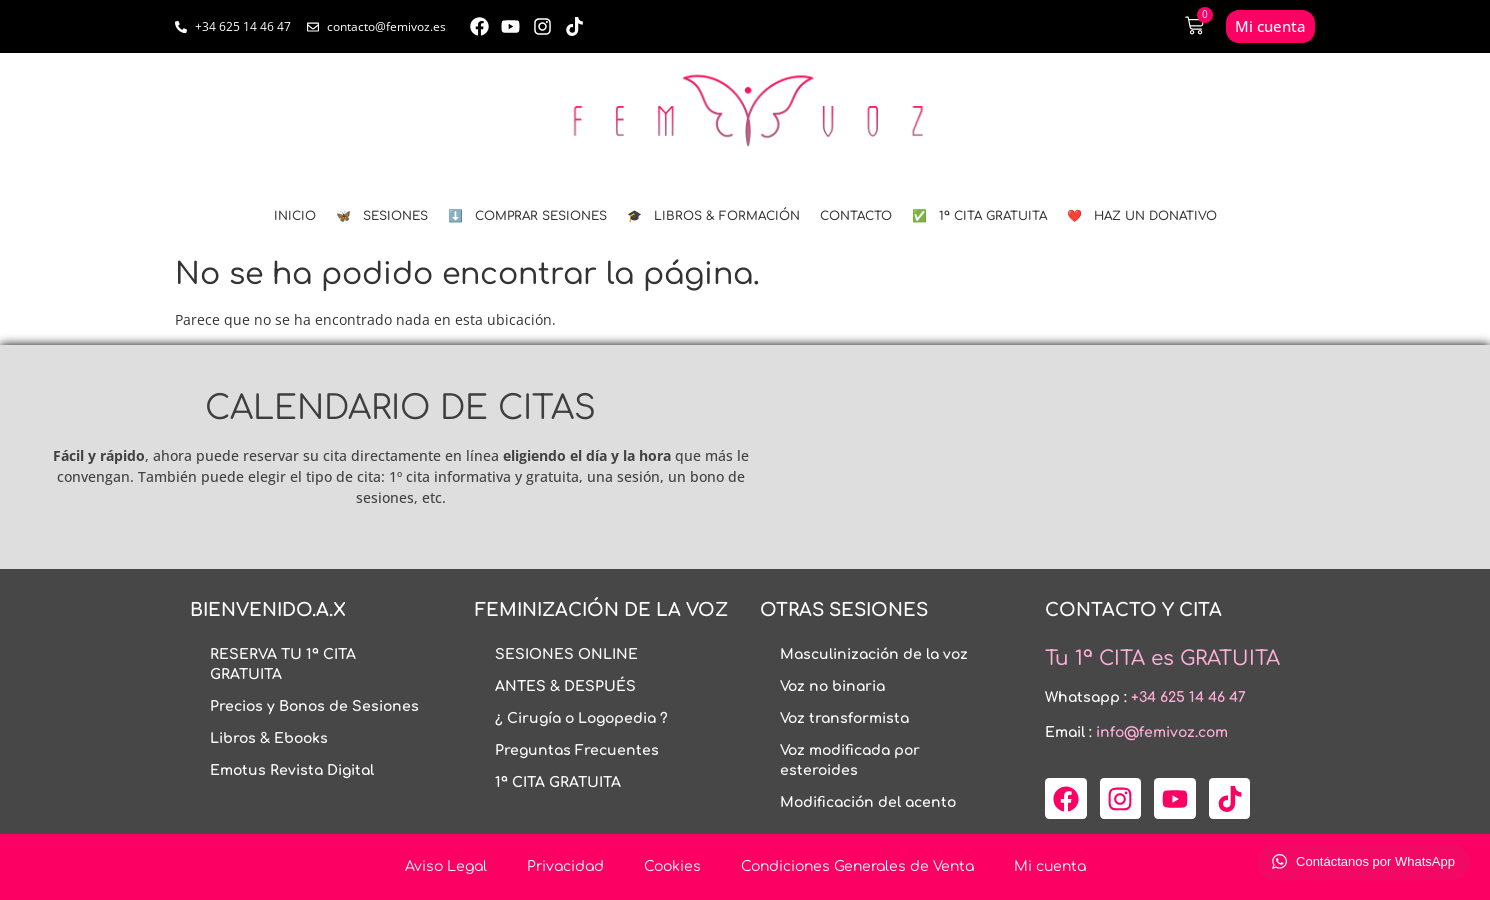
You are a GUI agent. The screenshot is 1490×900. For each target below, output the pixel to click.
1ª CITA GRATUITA (558, 782)
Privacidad (565, 866)
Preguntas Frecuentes (577, 750)
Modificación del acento (868, 802)
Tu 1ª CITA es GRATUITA (1162, 658)
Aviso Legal (446, 866)
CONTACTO (856, 216)
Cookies (672, 866)
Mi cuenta (1050, 866)
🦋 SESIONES (382, 216)
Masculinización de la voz (874, 654)
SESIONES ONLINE (566, 654)
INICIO (295, 216)
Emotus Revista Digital (292, 770)
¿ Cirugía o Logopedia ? (581, 718)
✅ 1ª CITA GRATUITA (979, 216)
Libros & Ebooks (269, 738)
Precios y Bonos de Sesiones (314, 706)
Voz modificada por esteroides (850, 760)
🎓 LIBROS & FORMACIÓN (713, 216)
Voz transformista (844, 718)
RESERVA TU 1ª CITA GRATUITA (283, 664)
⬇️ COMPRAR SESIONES (527, 216)
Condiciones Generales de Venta (857, 866)
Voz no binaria (832, 686)
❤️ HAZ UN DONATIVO (1142, 216)
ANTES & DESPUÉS (565, 686)
